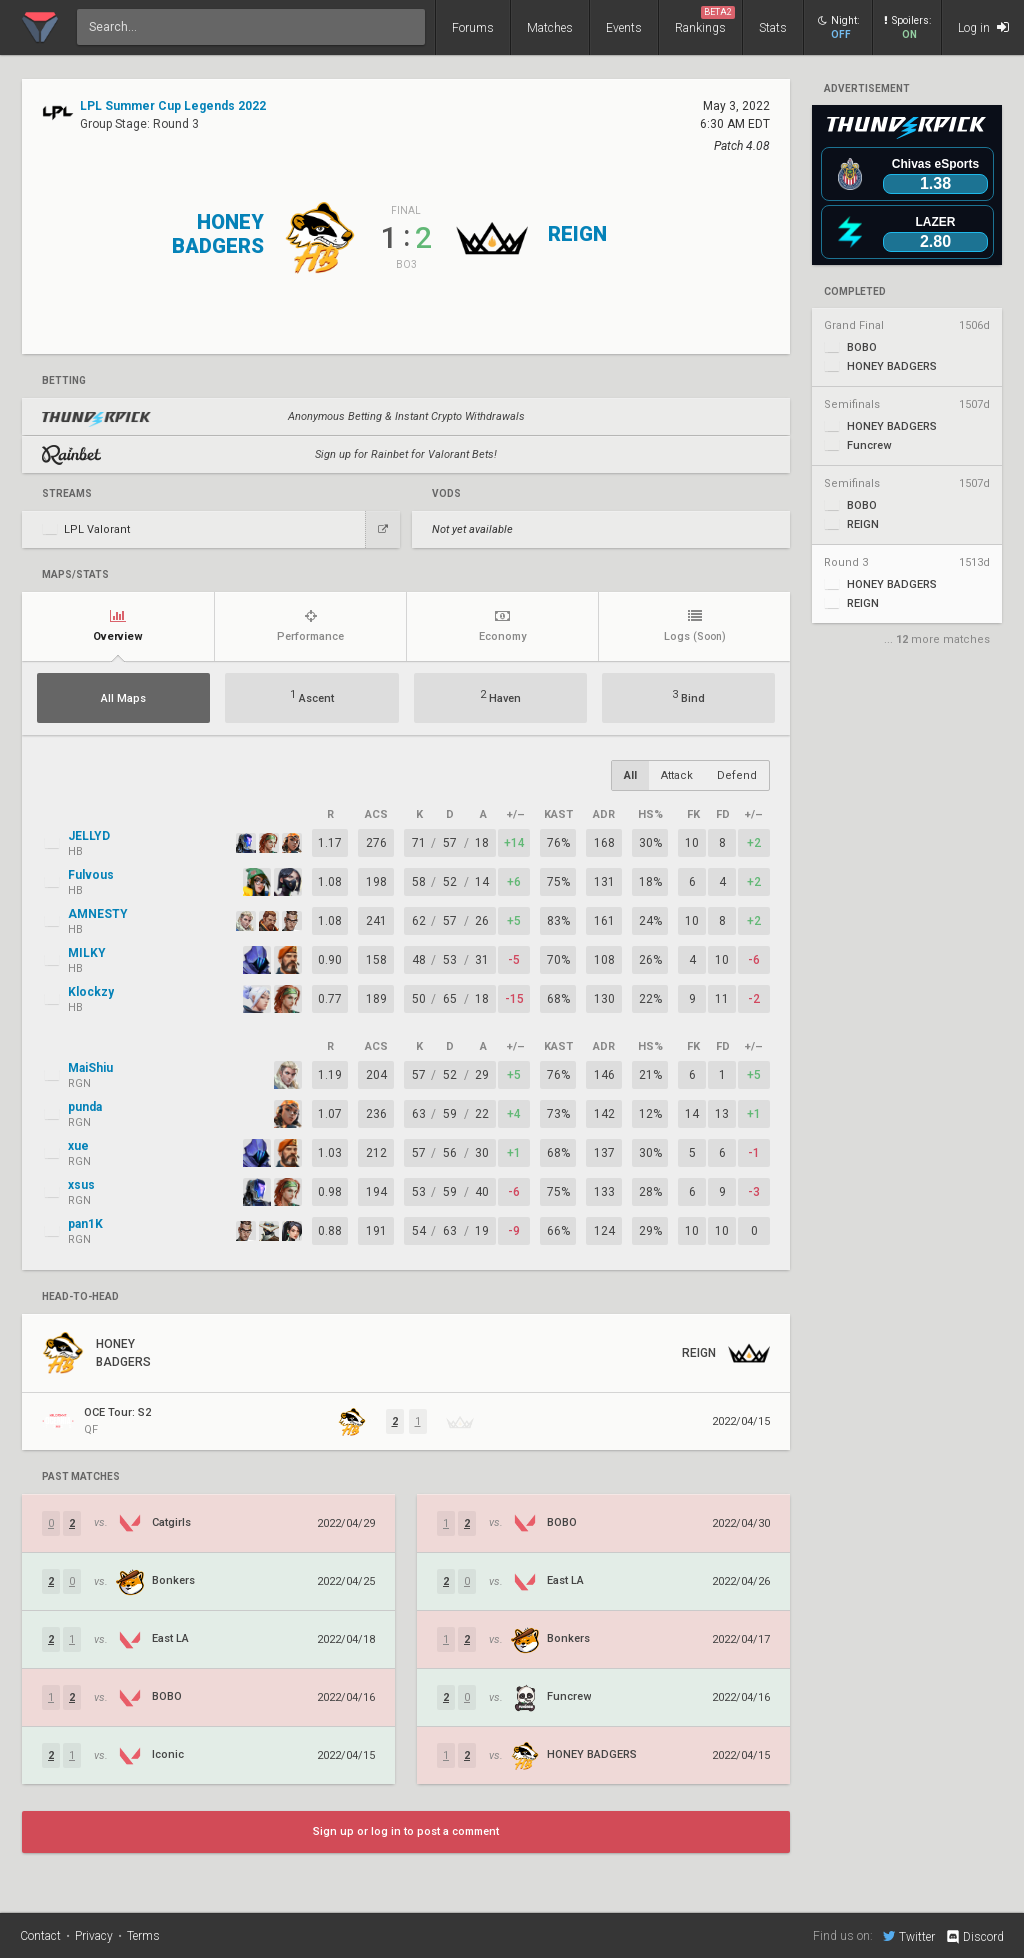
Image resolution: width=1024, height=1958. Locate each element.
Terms (143, 1936)
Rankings (705, 20)
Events (624, 28)
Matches (550, 28)
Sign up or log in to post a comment (406, 1831)
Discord (974, 1937)
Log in (983, 27)
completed (855, 292)
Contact (40, 1936)
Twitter (909, 1936)
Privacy (94, 1936)
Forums (473, 28)
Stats (773, 28)
